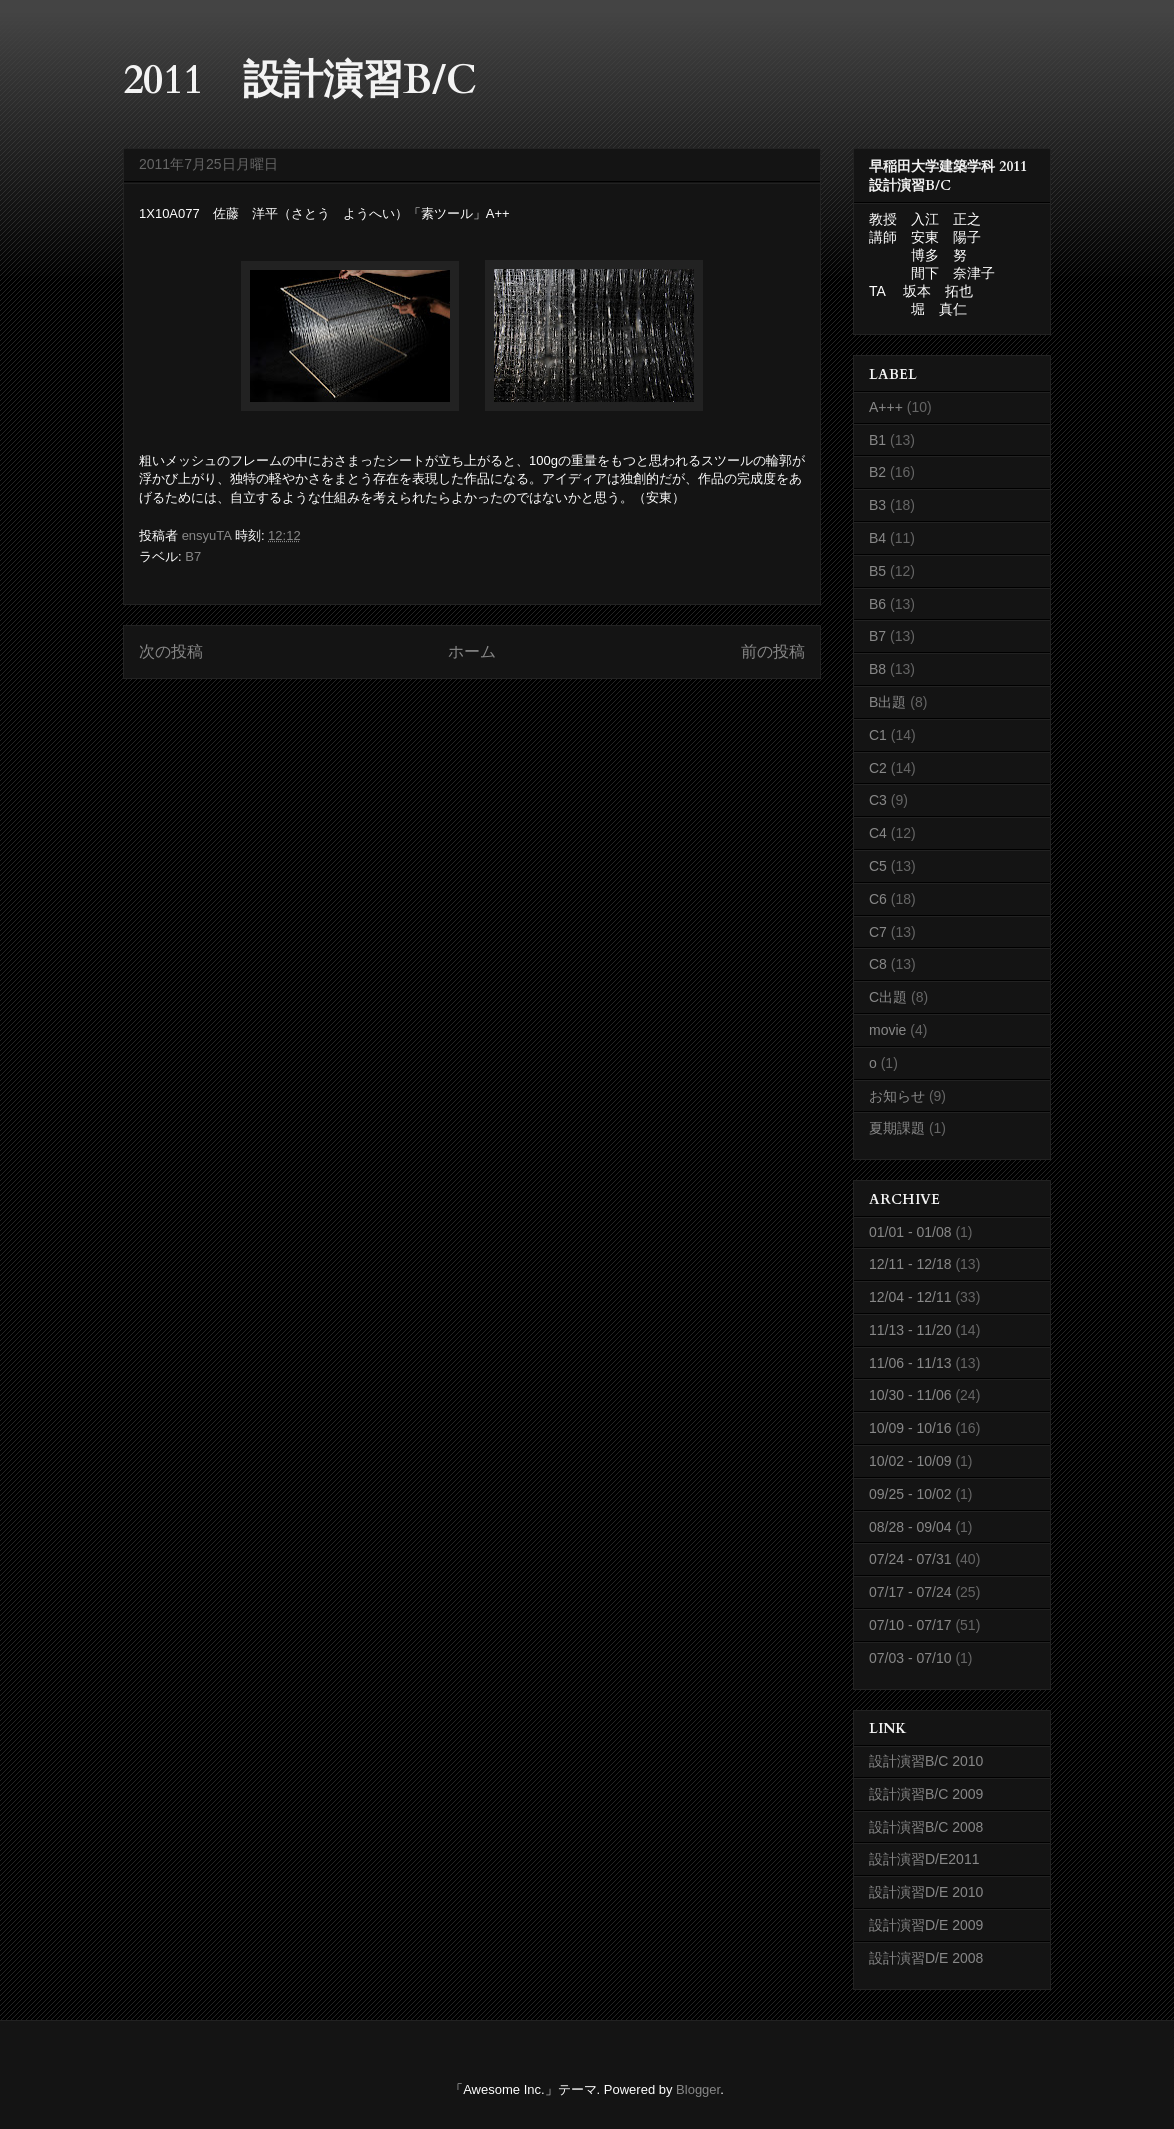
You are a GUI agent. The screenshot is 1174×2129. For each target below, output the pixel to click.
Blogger (698, 2089)
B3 (877, 505)
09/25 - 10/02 (910, 1494)
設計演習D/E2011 (924, 1859)
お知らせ (897, 1096)
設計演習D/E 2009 (926, 1925)
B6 (877, 604)
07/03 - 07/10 (910, 1658)
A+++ (886, 407)
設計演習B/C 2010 (926, 1761)
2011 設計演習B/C (300, 80)
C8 (878, 964)
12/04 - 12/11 (910, 1297)
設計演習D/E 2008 (926, 1958)
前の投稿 (773, 651)
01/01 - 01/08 (910, 1232)
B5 (877, 571)
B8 (877, 669)
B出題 (887, 702)
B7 (193, 556)
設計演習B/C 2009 (926, 1794)
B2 (877, 472)
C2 (878, 768)
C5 (878, 866)
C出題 (888, 997)
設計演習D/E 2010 (926, 1892)
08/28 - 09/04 (910, 1527)
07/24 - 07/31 (910, 1559)
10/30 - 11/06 (910, 1395)
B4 (877, 538)
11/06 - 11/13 (910, 1363)
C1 (878, 735)
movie (887, 1030)
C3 (878, 800)
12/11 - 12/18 (910, 1264)
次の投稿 (171, 651)
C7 (878, 932)
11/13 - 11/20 (910, 1330)
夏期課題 (897, 1128)
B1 (877, 440)
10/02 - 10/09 (910, 1461)
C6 (878, 899)
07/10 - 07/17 (910, 1625)
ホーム (472, 651)
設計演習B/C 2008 (926, 1827)
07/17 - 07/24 (910, 1592)
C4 (878, 833)
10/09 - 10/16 (910, 1428)
